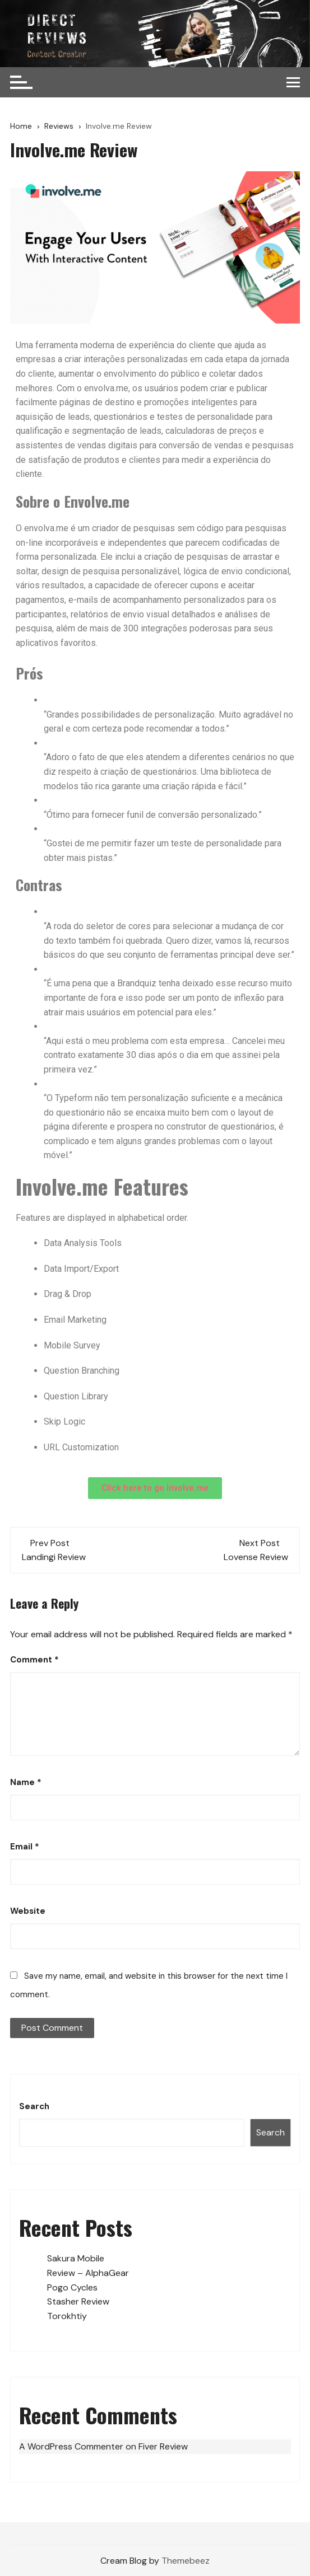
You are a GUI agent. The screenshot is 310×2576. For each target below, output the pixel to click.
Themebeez (185, 2560)
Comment (34, 1659)
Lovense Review (256, 1557)
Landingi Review (54, 1557)
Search (34, 2106)
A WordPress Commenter (71, 2446)
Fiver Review (163, 2446)
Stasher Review (78, 2301)
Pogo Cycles (72, 2287)
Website (27, 1911)
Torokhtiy (67, 2316)
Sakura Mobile (75, 2258)
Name (25, 1782)
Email (24, 1846)
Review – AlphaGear (88, 2273)
